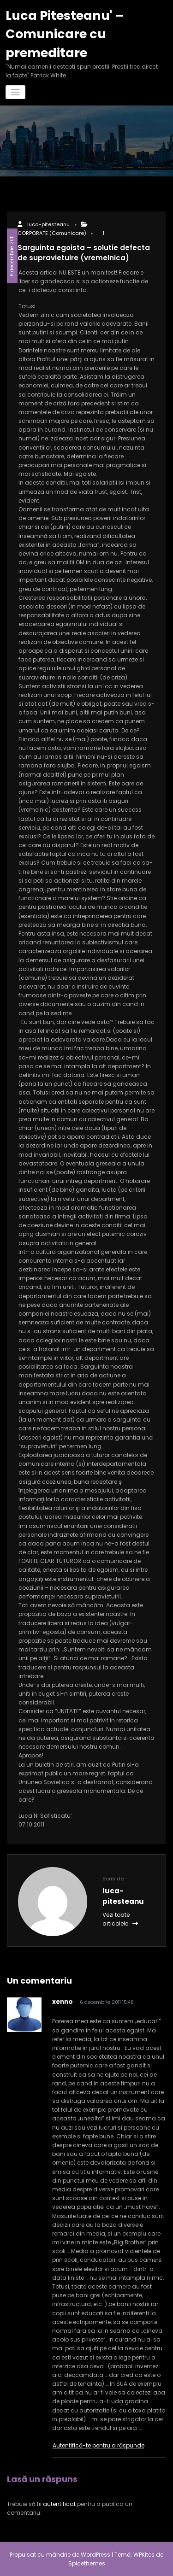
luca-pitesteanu (47, 224)
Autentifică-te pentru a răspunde (98, 2445)
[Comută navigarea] (15, 92)
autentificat (59, 2504)
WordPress (95, 2554)
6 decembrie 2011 (11, 255)
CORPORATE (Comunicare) (122, 224)
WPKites (144, 2554)
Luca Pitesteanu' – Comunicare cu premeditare (65, 34)
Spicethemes (86, 2563)
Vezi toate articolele (120, 1919)
